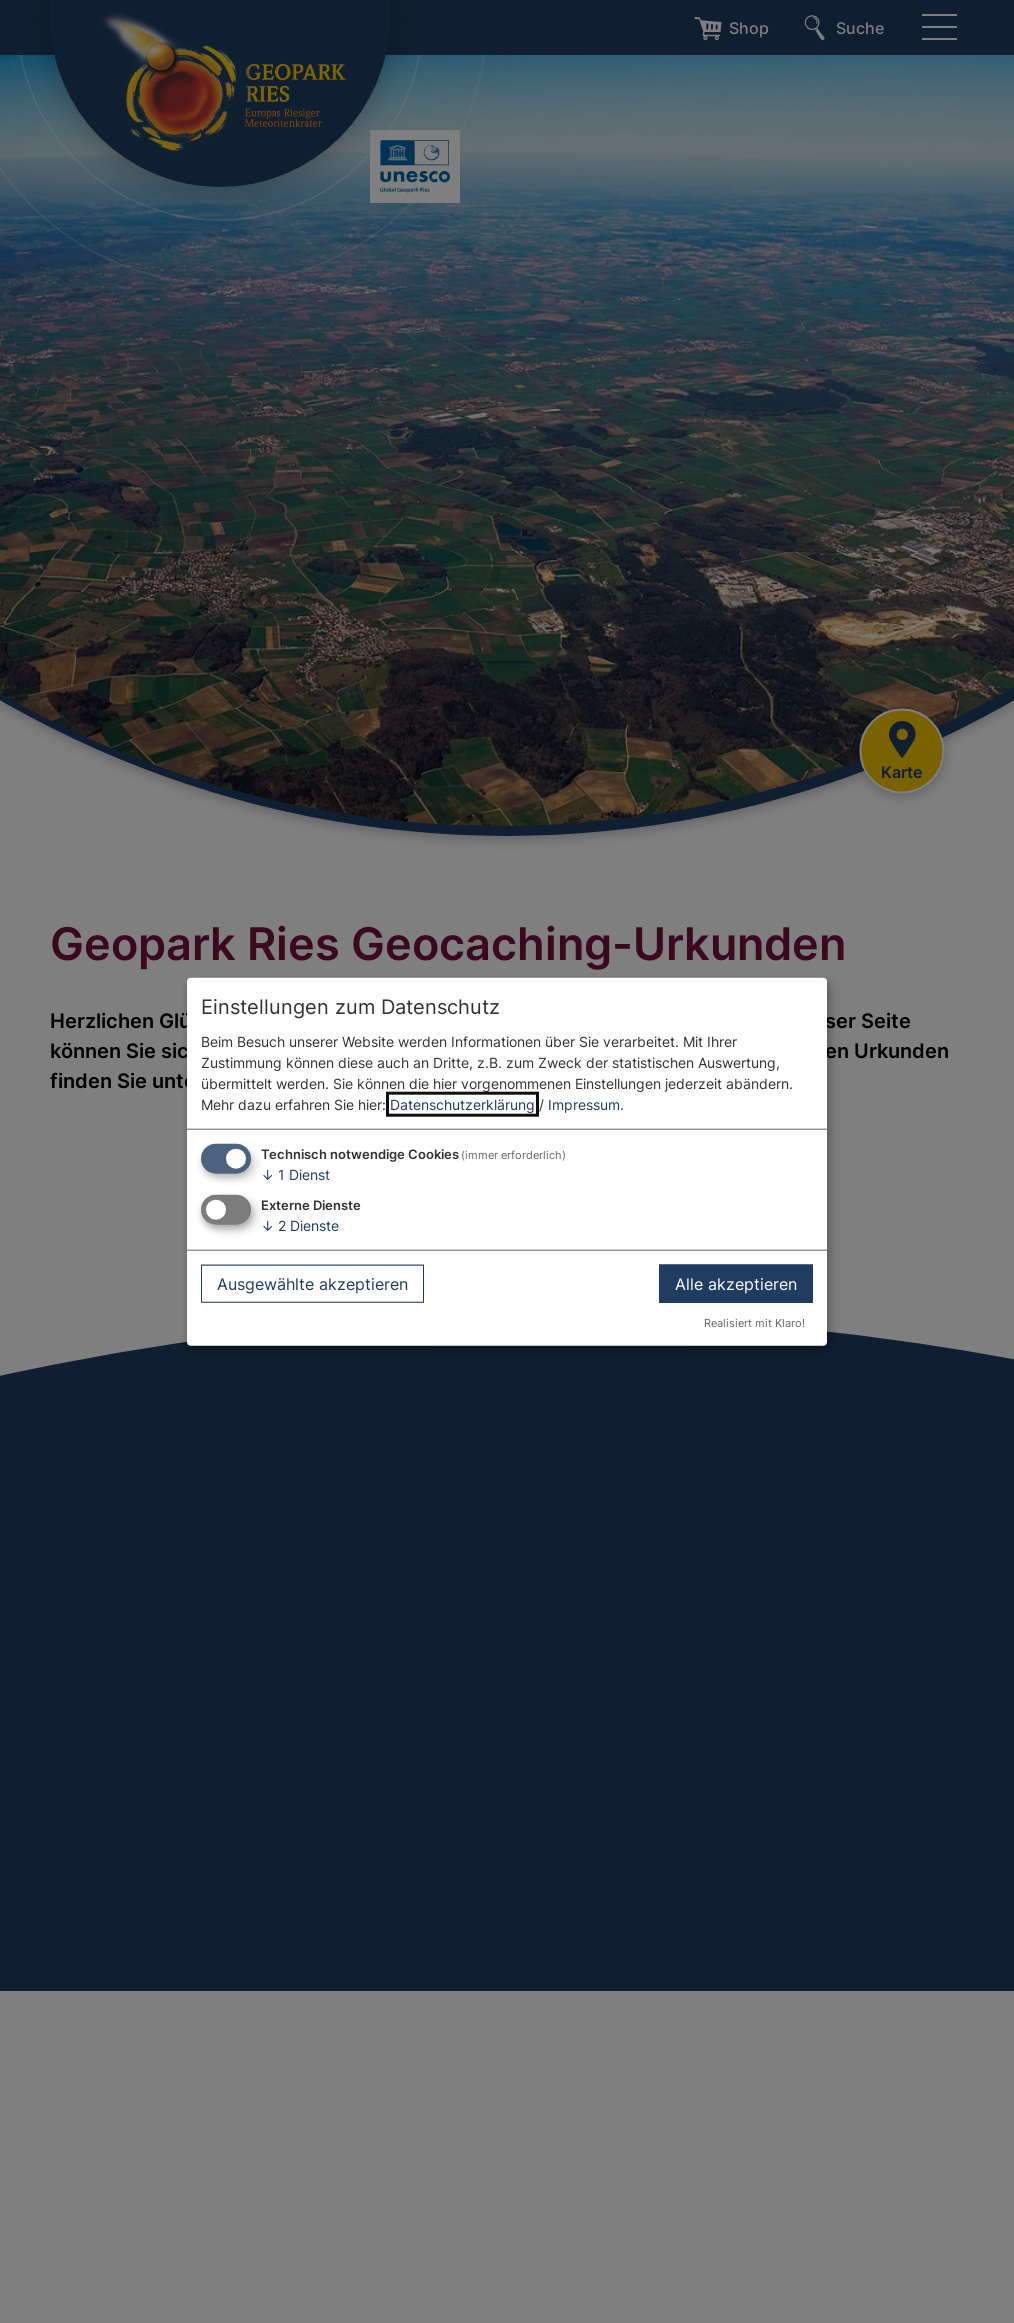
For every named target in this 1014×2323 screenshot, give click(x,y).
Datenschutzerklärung (462, 1104)
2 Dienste (300, 1225)
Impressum (584, 1104)
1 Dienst (295, 1174)
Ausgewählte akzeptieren (312, 1283)
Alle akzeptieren (736, 1283)
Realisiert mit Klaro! (754, 1323)
